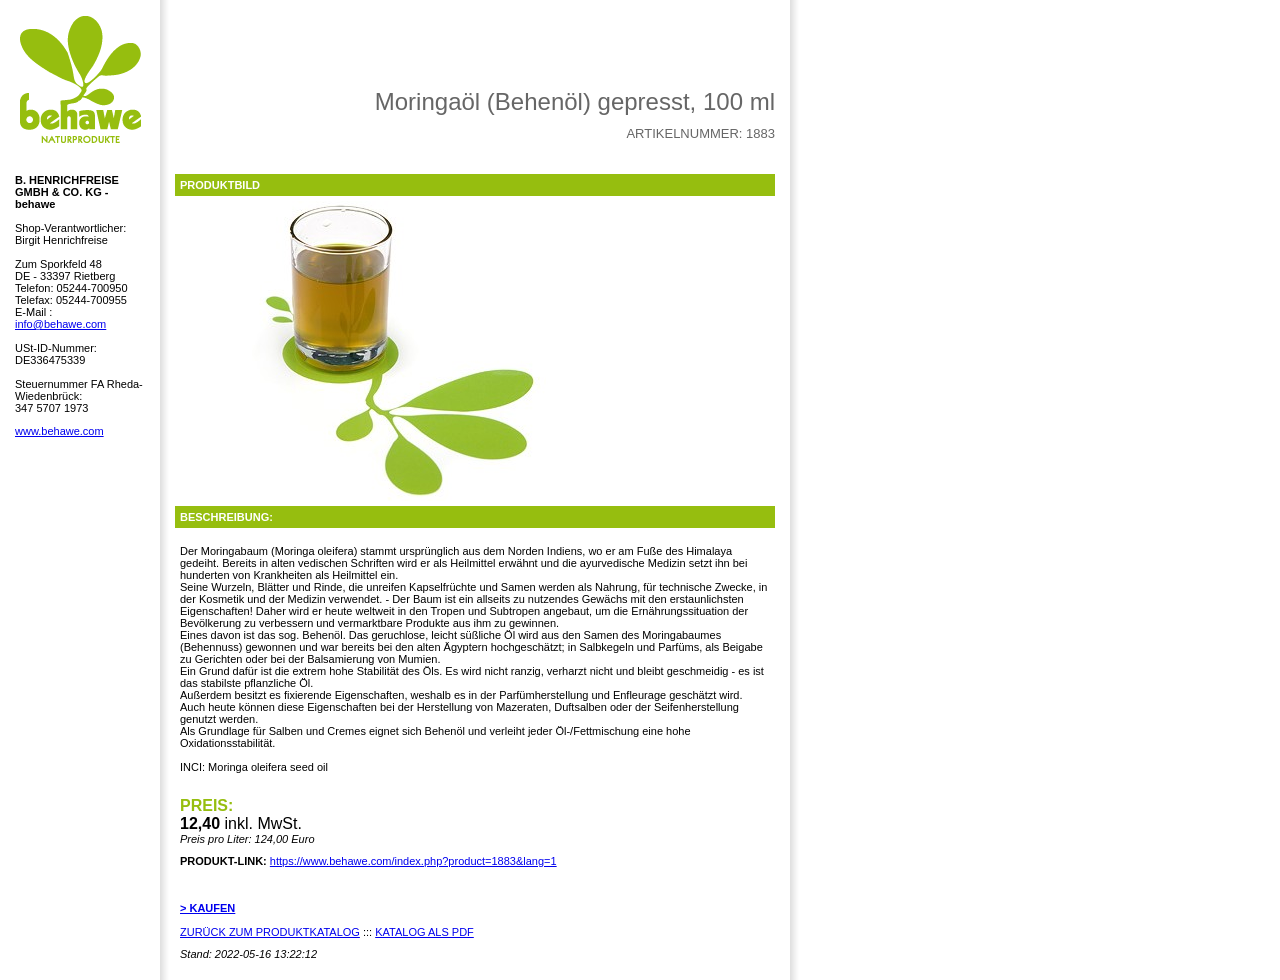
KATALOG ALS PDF (424, 932)
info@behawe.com (60, 324)
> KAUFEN (207, 908)
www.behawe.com (59, 431)
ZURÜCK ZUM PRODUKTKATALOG (270, 932)
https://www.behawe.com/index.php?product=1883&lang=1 (413, 861)
